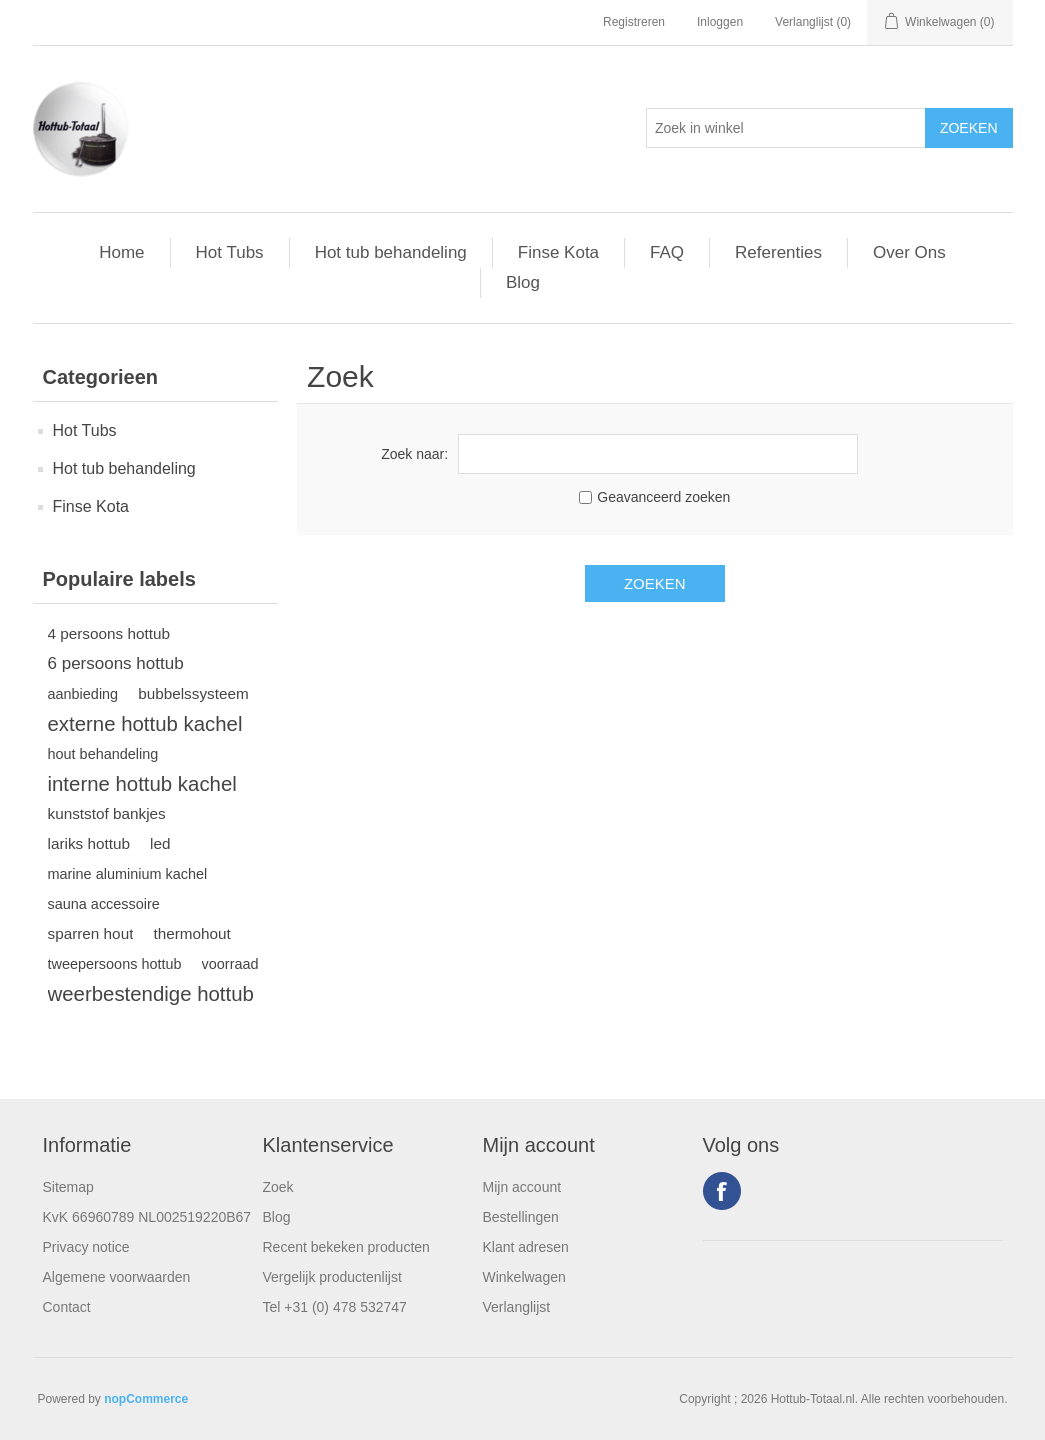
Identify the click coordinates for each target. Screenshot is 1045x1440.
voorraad (230, 964)
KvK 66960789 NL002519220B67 (147, 1217)
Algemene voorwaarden (117, 1277)
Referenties (778, 252)
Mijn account (522, 1187)
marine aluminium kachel (128, 874)
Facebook (722, 1191)
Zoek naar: (414, 454)
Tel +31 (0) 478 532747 (335, 1307)
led (160, 843)
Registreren (634, 22)
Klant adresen (526, 1247)
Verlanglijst (517, 1307)
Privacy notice (86, 1247)
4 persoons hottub (109, 633)
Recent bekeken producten (346, 1247)
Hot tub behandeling (391, 252)
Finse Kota (558, 252)
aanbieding (83, 694)
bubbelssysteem (193, 693)
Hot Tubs (230, 252)
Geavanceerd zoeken (663, 497)
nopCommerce (146, 1399)
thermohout (191, 933)
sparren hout (91, 933)
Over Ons (909, 252)
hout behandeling (103, 754)
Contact (67, 1307)
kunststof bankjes (107, 813)
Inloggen (720, 22)
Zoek (278, 1187)
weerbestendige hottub (151, 994)
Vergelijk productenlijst (332, 1277)
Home (121, 252)
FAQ (667, 252)
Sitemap (68, 1187)
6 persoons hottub (116, 663)
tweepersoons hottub (115, 964)
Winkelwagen (524, 1277)
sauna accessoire (104, 904)
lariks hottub (89, 843)
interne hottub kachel (142, 784)
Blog (523, 282)
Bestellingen (521, 1217)
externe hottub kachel (145, 724)
